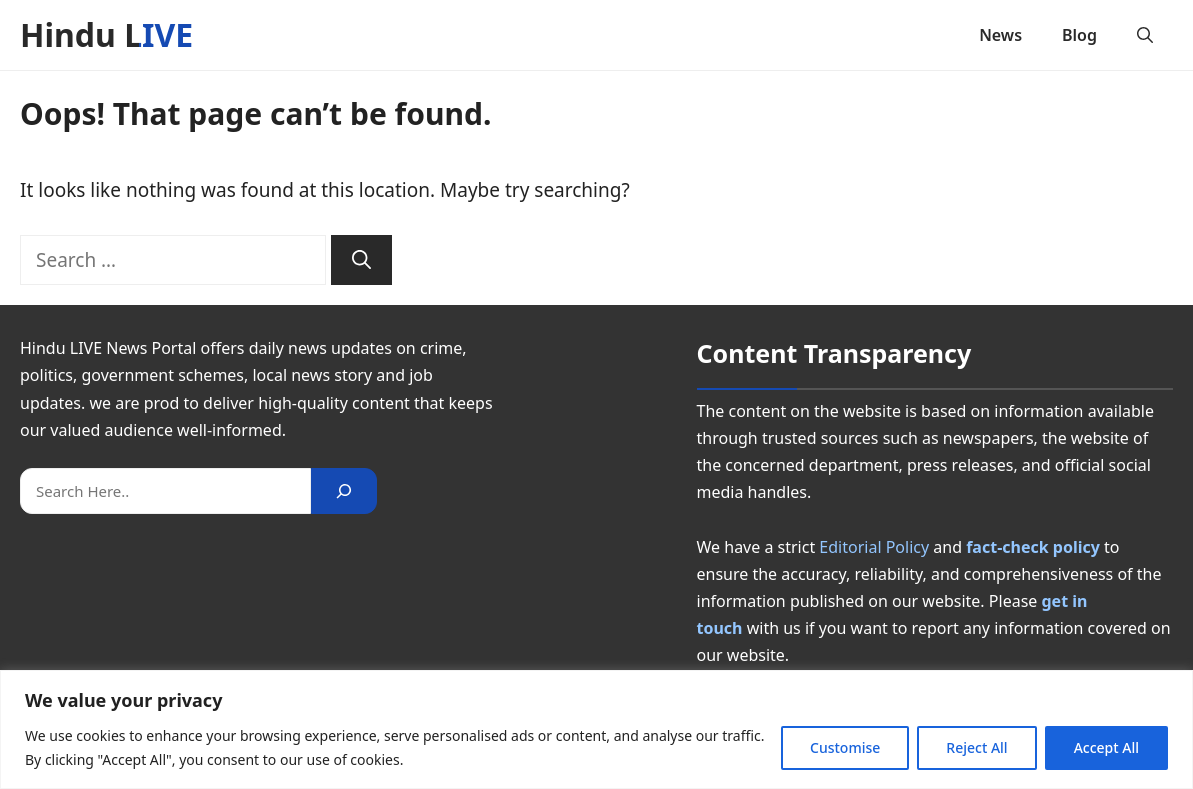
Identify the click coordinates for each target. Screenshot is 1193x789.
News (1000, 35)
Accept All (1106, 747)
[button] (1145, 35)
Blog (1079, 35)
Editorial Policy (874, 547)
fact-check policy (1033, 547)
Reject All (976, 747)
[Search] (361, 260)
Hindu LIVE (106, 34)
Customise (845, 747)
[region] (596, 729)
